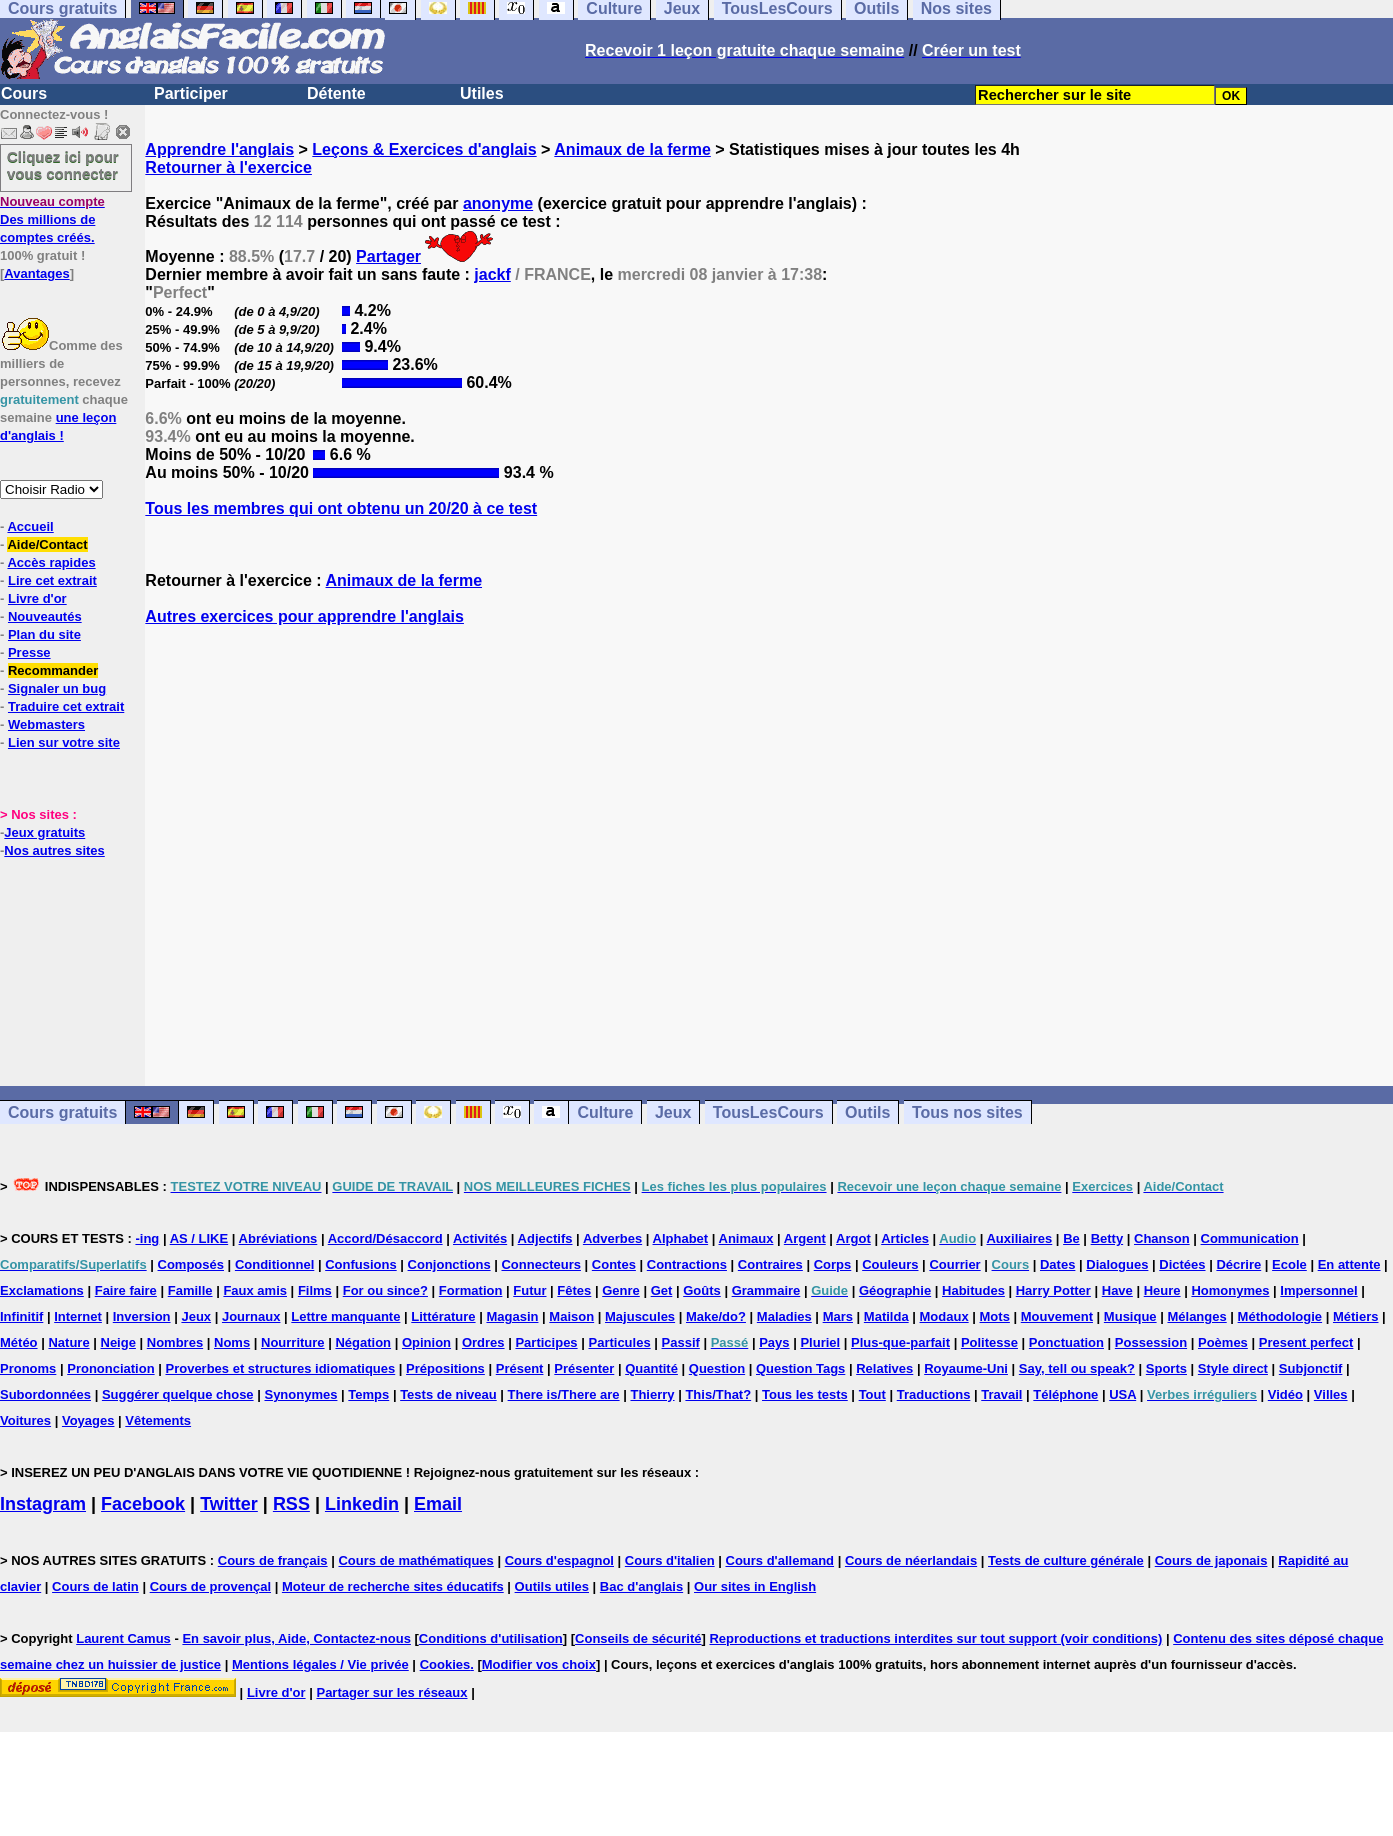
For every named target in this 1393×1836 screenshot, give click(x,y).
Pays (774, 1342)
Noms (232, 1342)
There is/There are (564, 1394)
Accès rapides (51, 562)
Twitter (229, 1504)
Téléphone (1065, 1394)
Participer (191, 93)
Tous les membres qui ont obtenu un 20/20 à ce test (341, 508)
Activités (480, 1238)
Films (315, 1290)
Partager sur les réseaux (391, 1692)
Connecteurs (540, 1264)
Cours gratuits (62, 1112)
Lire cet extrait (52, 580)
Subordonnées (45, 1394)
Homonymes (1230, 1290)
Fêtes (574, 1290)
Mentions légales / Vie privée (320, 1664)
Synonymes (300, 1394)
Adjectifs (545, 1238)
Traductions (934, 1394)
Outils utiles (552, 1586)
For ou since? (385, 1290)
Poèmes (1223, 1342)
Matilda (886, 1316)
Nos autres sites (54, 850)
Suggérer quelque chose (178, 1394)
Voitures (25, 1420)
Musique (1130, 1316)
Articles (905, 1238)
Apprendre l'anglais (219, 149)
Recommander (53, 670)
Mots (995, 1316)
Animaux (746, 1238)
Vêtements (158, 1420)
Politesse (989, 1342)
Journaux (251, 1316)
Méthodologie (1280, 1316)
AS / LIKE (199, 1238)
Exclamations (42, 1290)
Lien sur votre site (64, 742)
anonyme (498, 203)
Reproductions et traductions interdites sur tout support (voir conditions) (935, 1638)
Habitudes (973, 1290)
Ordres (483, 1342)
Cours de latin (95, 1586)
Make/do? (716, 1316)
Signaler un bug (57, 688)
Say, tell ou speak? (1077, 1368)
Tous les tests (805, 1394)
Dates (1057, 1264)
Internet (78, 1316)
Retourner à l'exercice (228, 167)
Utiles (482, 93)
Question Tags (800, 1368)
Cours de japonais (1211, 1560)
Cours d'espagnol (559, 1560)
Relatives (884, 1368)
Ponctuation (1066, 1342)
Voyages (88, 1420)
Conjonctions (449, 1264)
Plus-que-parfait (900, 1342)
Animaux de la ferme (632, 149)
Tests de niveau (448, 1394)
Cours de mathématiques (415, 1560)
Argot (853, 1238)
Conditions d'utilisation (491, 1638)
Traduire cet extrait (66, 706)
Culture (605, 1112)
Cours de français (273, 1560)
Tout (872, 1394)
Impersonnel (1318, 1290)
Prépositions (445, 1368)
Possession (1151, 1342)
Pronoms (28, 1368)
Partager (388, 256)
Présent (520, 1368)
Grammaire (766, 1290)
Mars (838, 1316)
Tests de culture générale (1066, 1560)
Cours (24, 93)
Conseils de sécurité (638, 1638)
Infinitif (21, 1316)
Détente (336, 93)
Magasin (512, 1316)
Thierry (652, 1394)
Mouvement (1057, 1316)
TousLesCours (768, 1112)
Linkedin (362, 1504)
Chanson (1162, 1238)
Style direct (1233, 1368)
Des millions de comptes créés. (52, 219)
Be (1071, 1238)
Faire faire (126, 1290)
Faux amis (255, 1290)
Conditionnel (274, 1264)
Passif (681, 1342)
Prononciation (110, 1368)
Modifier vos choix (539, 1664)
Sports (1166, 1368)
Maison (571, 1316)
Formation (471, 1290)
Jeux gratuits (44, 832)
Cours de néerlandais (911, 1560)
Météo (19, 1342)
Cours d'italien (670, 1560)
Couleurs (890, 1264)
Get (662, 1290)
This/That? (718, 1394)
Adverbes (612, 1238)
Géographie (895, 1290)
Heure (1162, 1290)
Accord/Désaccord (385, 1238)
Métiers (1356, 1316)
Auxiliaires (1019, 1238)
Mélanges (1196, 1316)
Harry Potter (1053, 1290)
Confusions (361, 1264)
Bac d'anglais (641, 1586)
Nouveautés (45, 616)
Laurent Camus (123, 1638)
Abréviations (278, 1238)
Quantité (651, 1368)
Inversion (142, 1316)
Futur (529, 1290)
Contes (614, 1264)
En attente (1349, 1264)
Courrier (954, 1264)
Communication (1250, 1238)
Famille (190, 1290)
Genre (621, 1290)
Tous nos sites (967, 1112)
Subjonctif (1311, 1368)
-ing (147, 1238)
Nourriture (293, 1342)
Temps (368, 1394)
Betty (1107, 1238)
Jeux (673, 1112)
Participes (546, 1342)
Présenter (584, 1368)
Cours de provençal (210, 1586)
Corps (833, 1264)
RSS (291, 1504)
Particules (619, 1342)
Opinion (426, 1342)
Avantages (36, 273)
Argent (805, 1238)
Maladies (784, 1316)
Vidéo (1285, 1394)
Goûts (702, 1290)
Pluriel (820, 1342)
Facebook (143, 1504)
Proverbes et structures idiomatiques (280, 1368)
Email (438, 1504)
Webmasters (46, 724)
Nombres (175, 1342)
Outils (867, 1112)
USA (1122, 1394)
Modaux (944, 1316)
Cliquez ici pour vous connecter (63, 165)
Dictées (1182, 1264)
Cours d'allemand (780, 1560)
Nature (68, 1342)
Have (1117, 1290)
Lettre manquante (345, 1316)
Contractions (687, 1264)
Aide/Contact (47, 544)
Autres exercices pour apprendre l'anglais (304, 616)
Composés (191, 1264)
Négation (363, 1342)
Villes (1331, 1394)
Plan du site (44, 634)
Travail (1001, 1394)
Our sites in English (755, 1586)
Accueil (30, 526)
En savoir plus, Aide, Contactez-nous (296, 1638)
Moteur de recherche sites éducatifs (393, 1586)
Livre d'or (37, 598)
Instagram (43, 1504)
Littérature (443, 1316)
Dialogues (1117, 1264)
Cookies (445, 1664)
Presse (29, 652)
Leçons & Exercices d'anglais (424, 149)
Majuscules (640, 1316)
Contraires (770, 1264)
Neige (118, 1342)
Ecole (1289, 1264)
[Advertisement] (769, 856)
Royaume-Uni (966, 1368)
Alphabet (681, 1238)
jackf (492, 274)
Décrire (1238, 1264)
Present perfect (1306, 1342)
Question (717, 1368)
